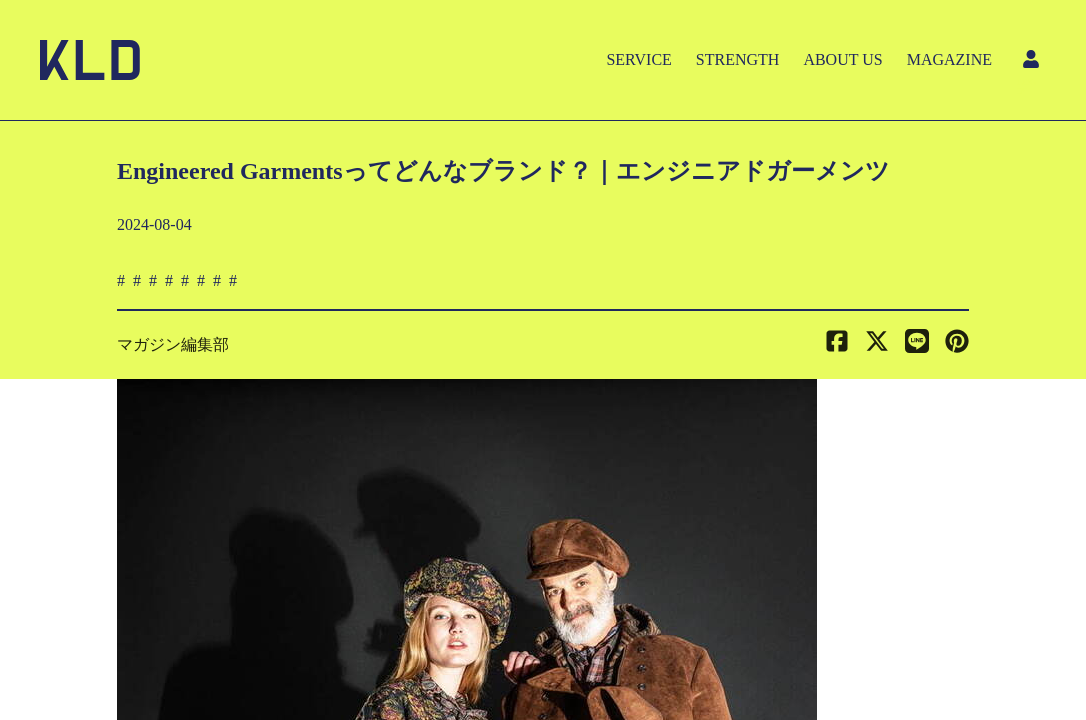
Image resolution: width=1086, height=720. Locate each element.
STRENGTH (738, 59)
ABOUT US (842, 59)
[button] (957, 345)
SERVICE (638, 59)
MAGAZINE (949, 59)
